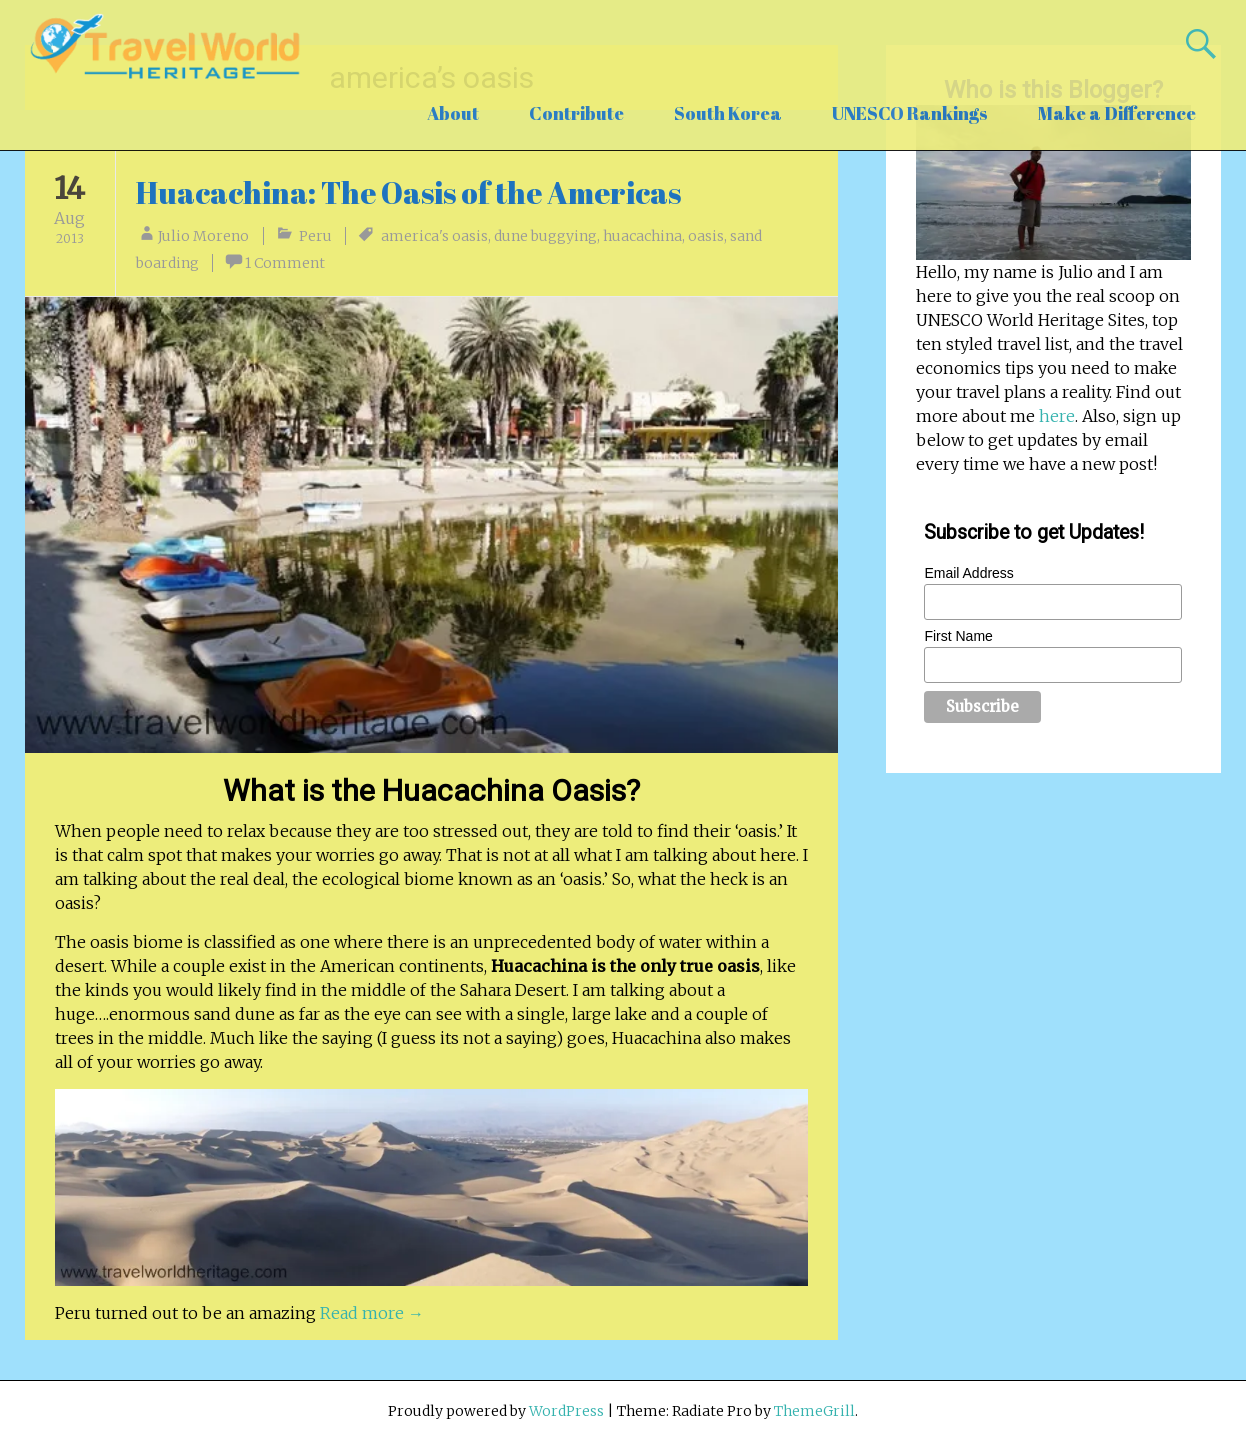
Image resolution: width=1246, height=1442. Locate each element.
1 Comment (285, 263)
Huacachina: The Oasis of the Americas (408, 192)
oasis (706, 236)
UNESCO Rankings (910, 113)
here (1057, 416)
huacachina (642, 236)
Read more (372, 1313)
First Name (958, 636)
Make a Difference (1117, 113)
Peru (315, 236)
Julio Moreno (203, 236)
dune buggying (545, 236)
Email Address (968, 573)
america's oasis (434, 236)
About (453, 113)
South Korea (728, 113)
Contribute (576, 113)
